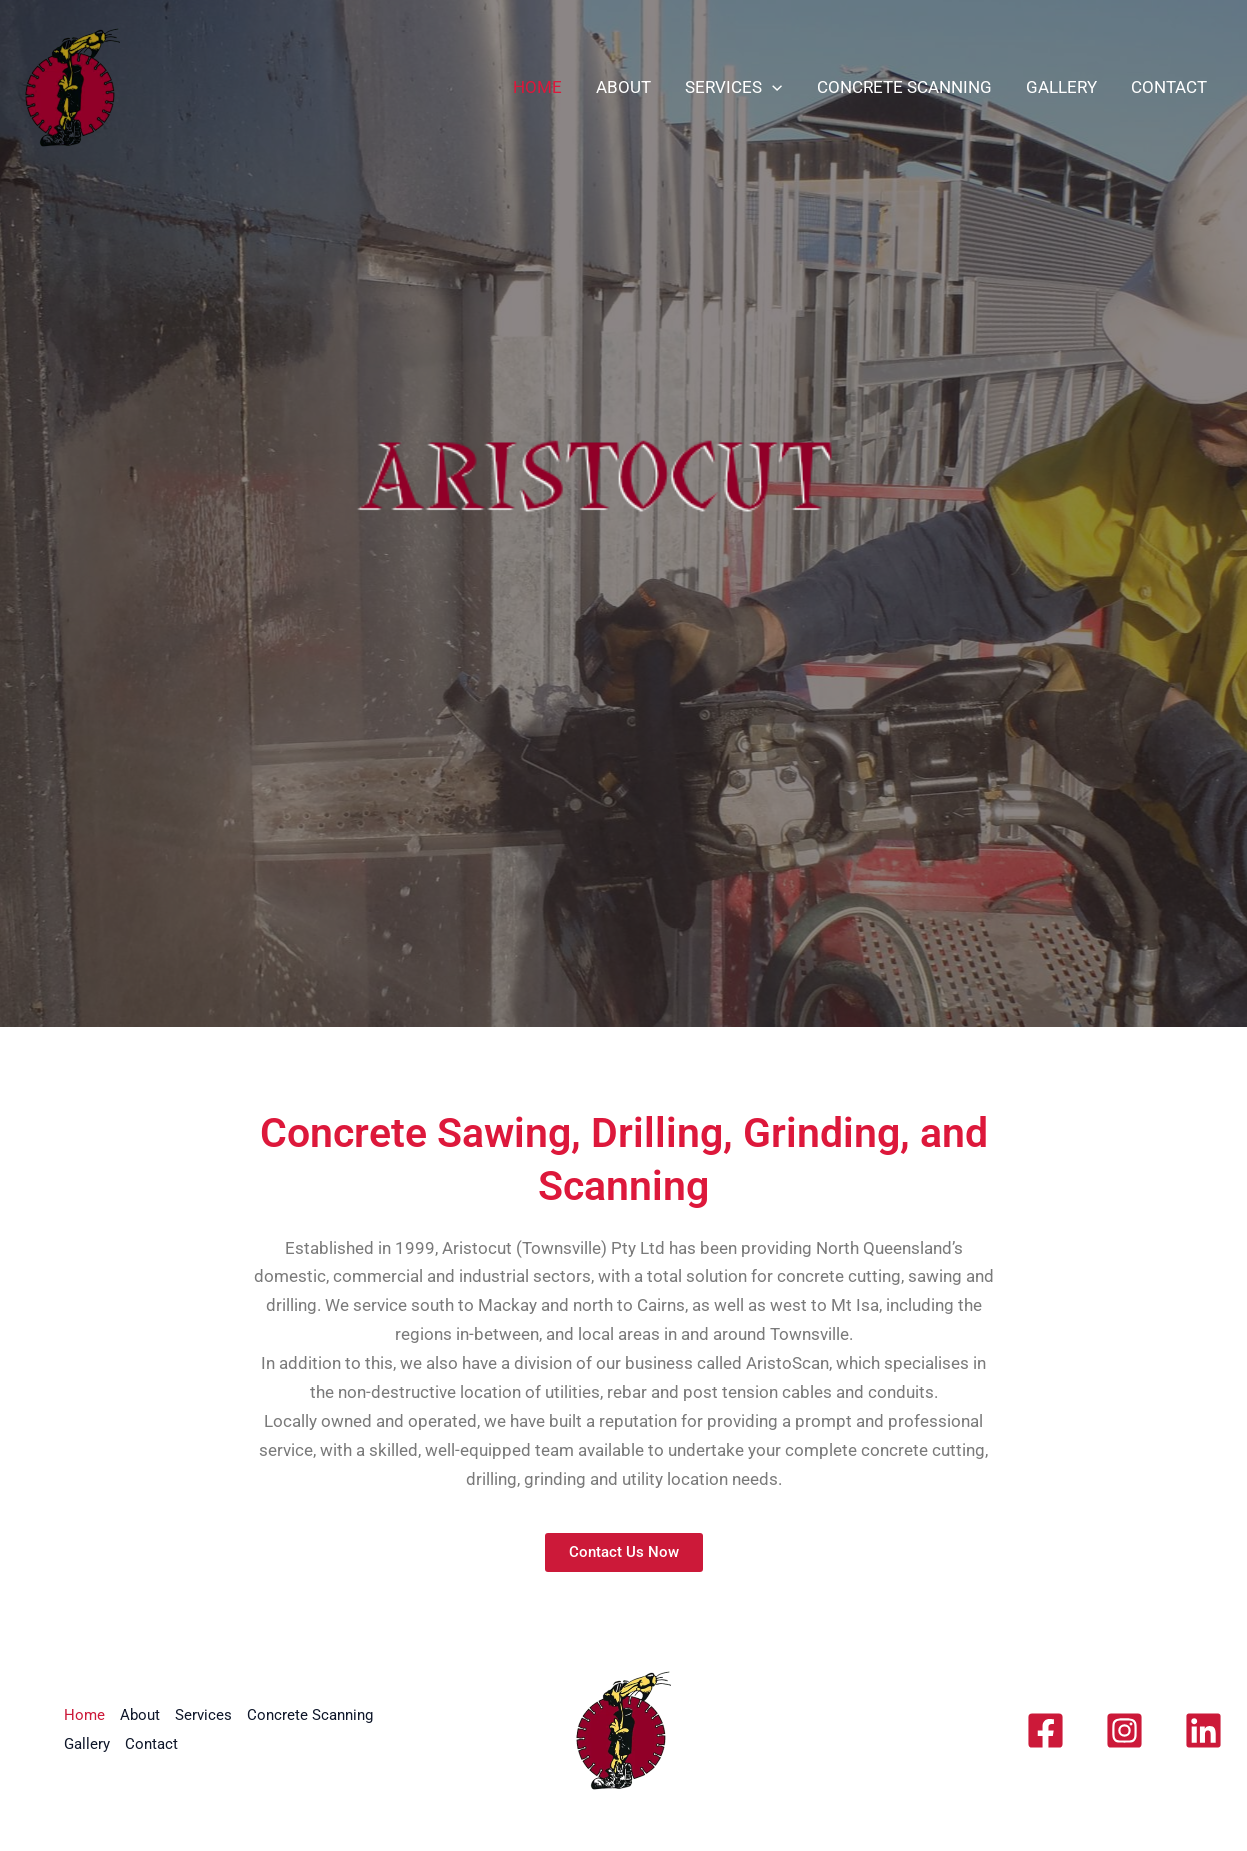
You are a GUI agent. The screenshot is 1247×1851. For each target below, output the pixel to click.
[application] (772, 87)
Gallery (1061, 87)
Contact (1169, 87)
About (623, 87)
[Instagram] (1124, 1730)
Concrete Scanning (904, 87)
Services (733, 87)
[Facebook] (1045, 1730)
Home (537, 87)
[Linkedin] (1203, 1730)
